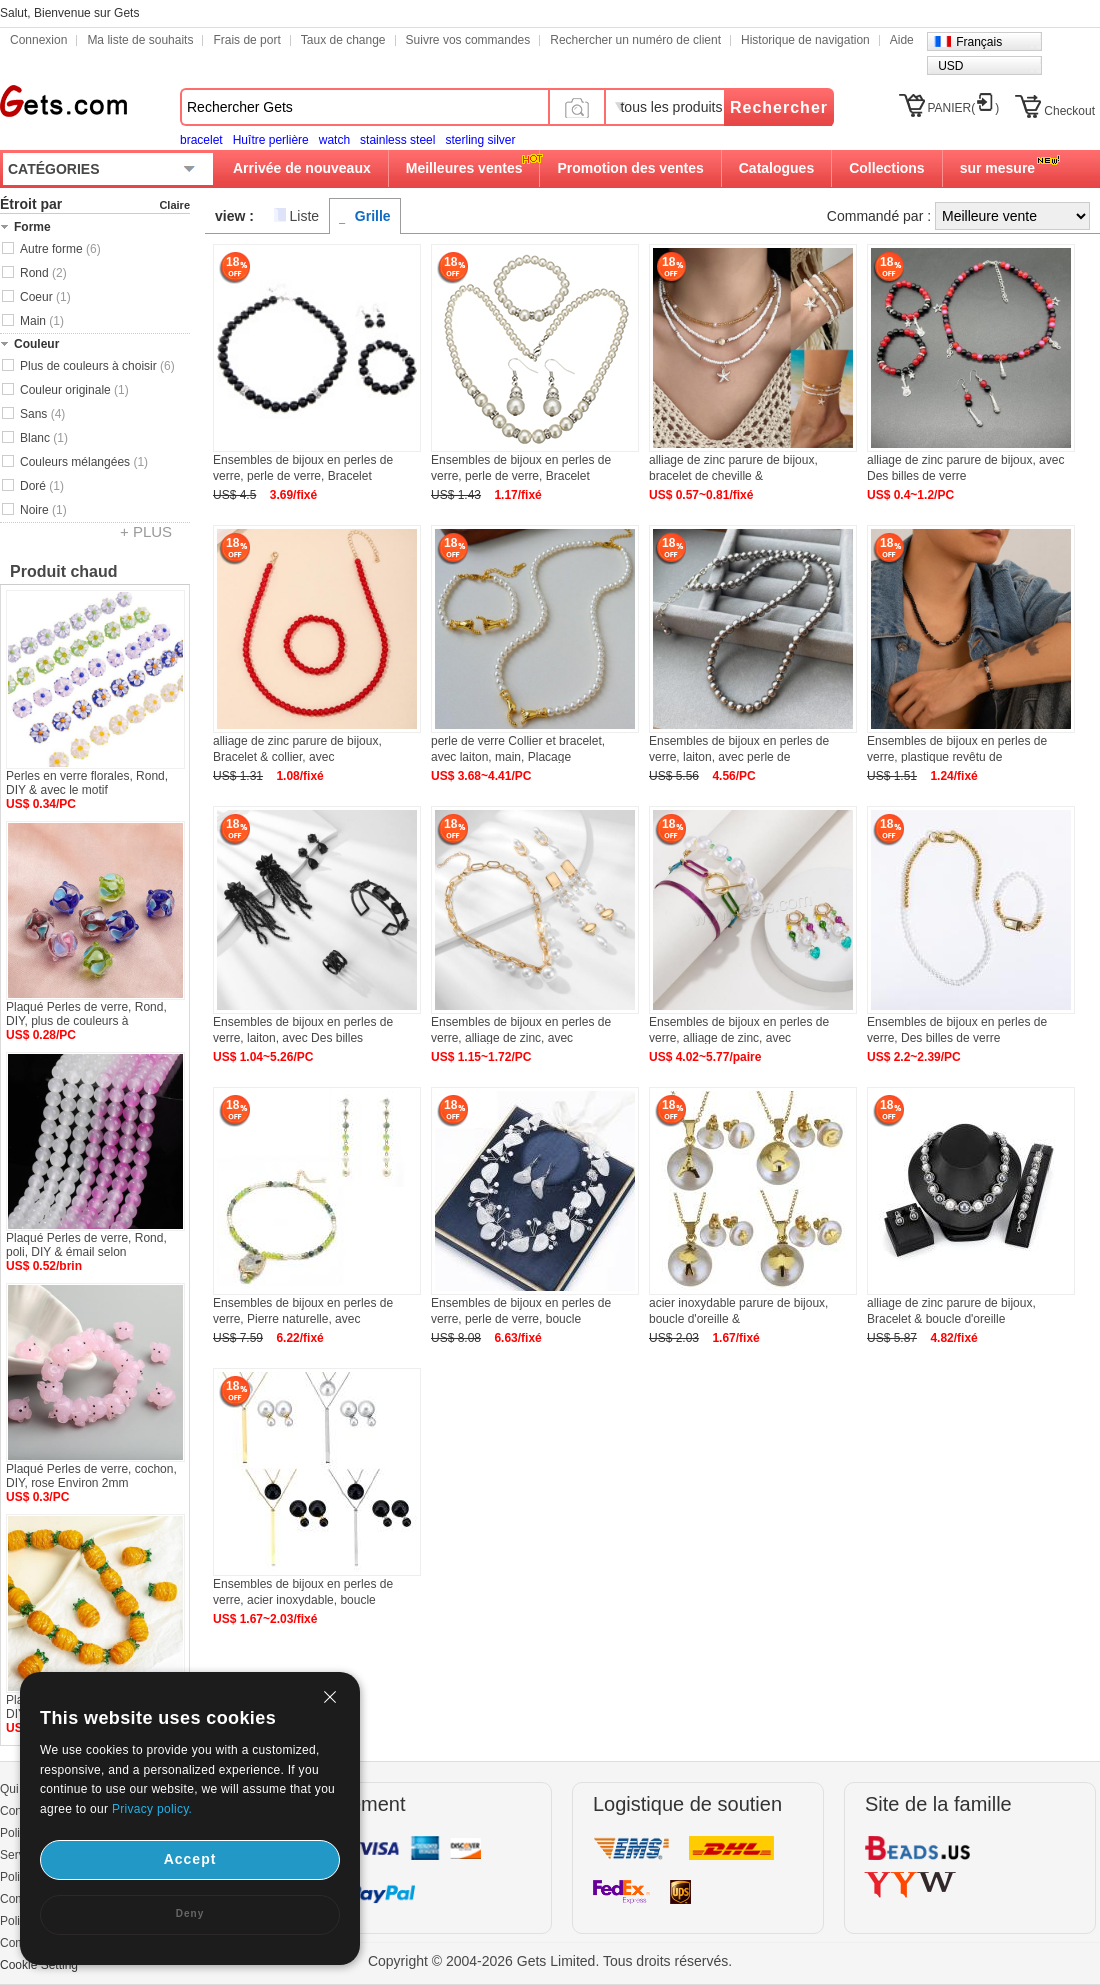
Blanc (44, 438)
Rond (43, 273)
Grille (373, 216)
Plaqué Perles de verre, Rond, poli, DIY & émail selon (86, 1245)
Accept (190, 1859)
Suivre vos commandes (468, 40)
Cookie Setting (39, 1965)
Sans (42, 414)
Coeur (45, 297)
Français (979, 42)
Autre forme (60, 249)
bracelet (201, 140)
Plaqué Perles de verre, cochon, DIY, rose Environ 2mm (91, 1476)
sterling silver (480, 140)
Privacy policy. (152, 1809)
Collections (886, 168)
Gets (63, 101)
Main (42, 321)
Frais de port (246, 40)
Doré (42, 486)
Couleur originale (74, 390)
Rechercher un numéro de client (635, 40)
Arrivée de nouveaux (302, 168)
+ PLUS (146, 531)
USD (950, 66)
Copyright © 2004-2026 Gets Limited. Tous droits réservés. (550, 1961)
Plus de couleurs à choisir (97, 366)
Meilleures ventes (464, 168)
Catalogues (776, 168)
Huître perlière (271, 140)
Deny (190, 1913)
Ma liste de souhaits (140, 40)
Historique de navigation (805, 40)
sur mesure (997, 168)
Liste (305, 216)
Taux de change (343, 40)
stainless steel (397, 140)
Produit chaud (64, 571)
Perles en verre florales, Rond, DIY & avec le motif (87, 783)
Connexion (38, 40)
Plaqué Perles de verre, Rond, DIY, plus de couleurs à (86, 1014)
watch (334, 140)
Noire (43, 510)
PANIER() (964, 108)
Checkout (1069, 111)
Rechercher (779, 107)
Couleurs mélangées (84, 462)
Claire (174, 205)
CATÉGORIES (54, 169)
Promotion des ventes (630, 168)
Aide (902, 40)
